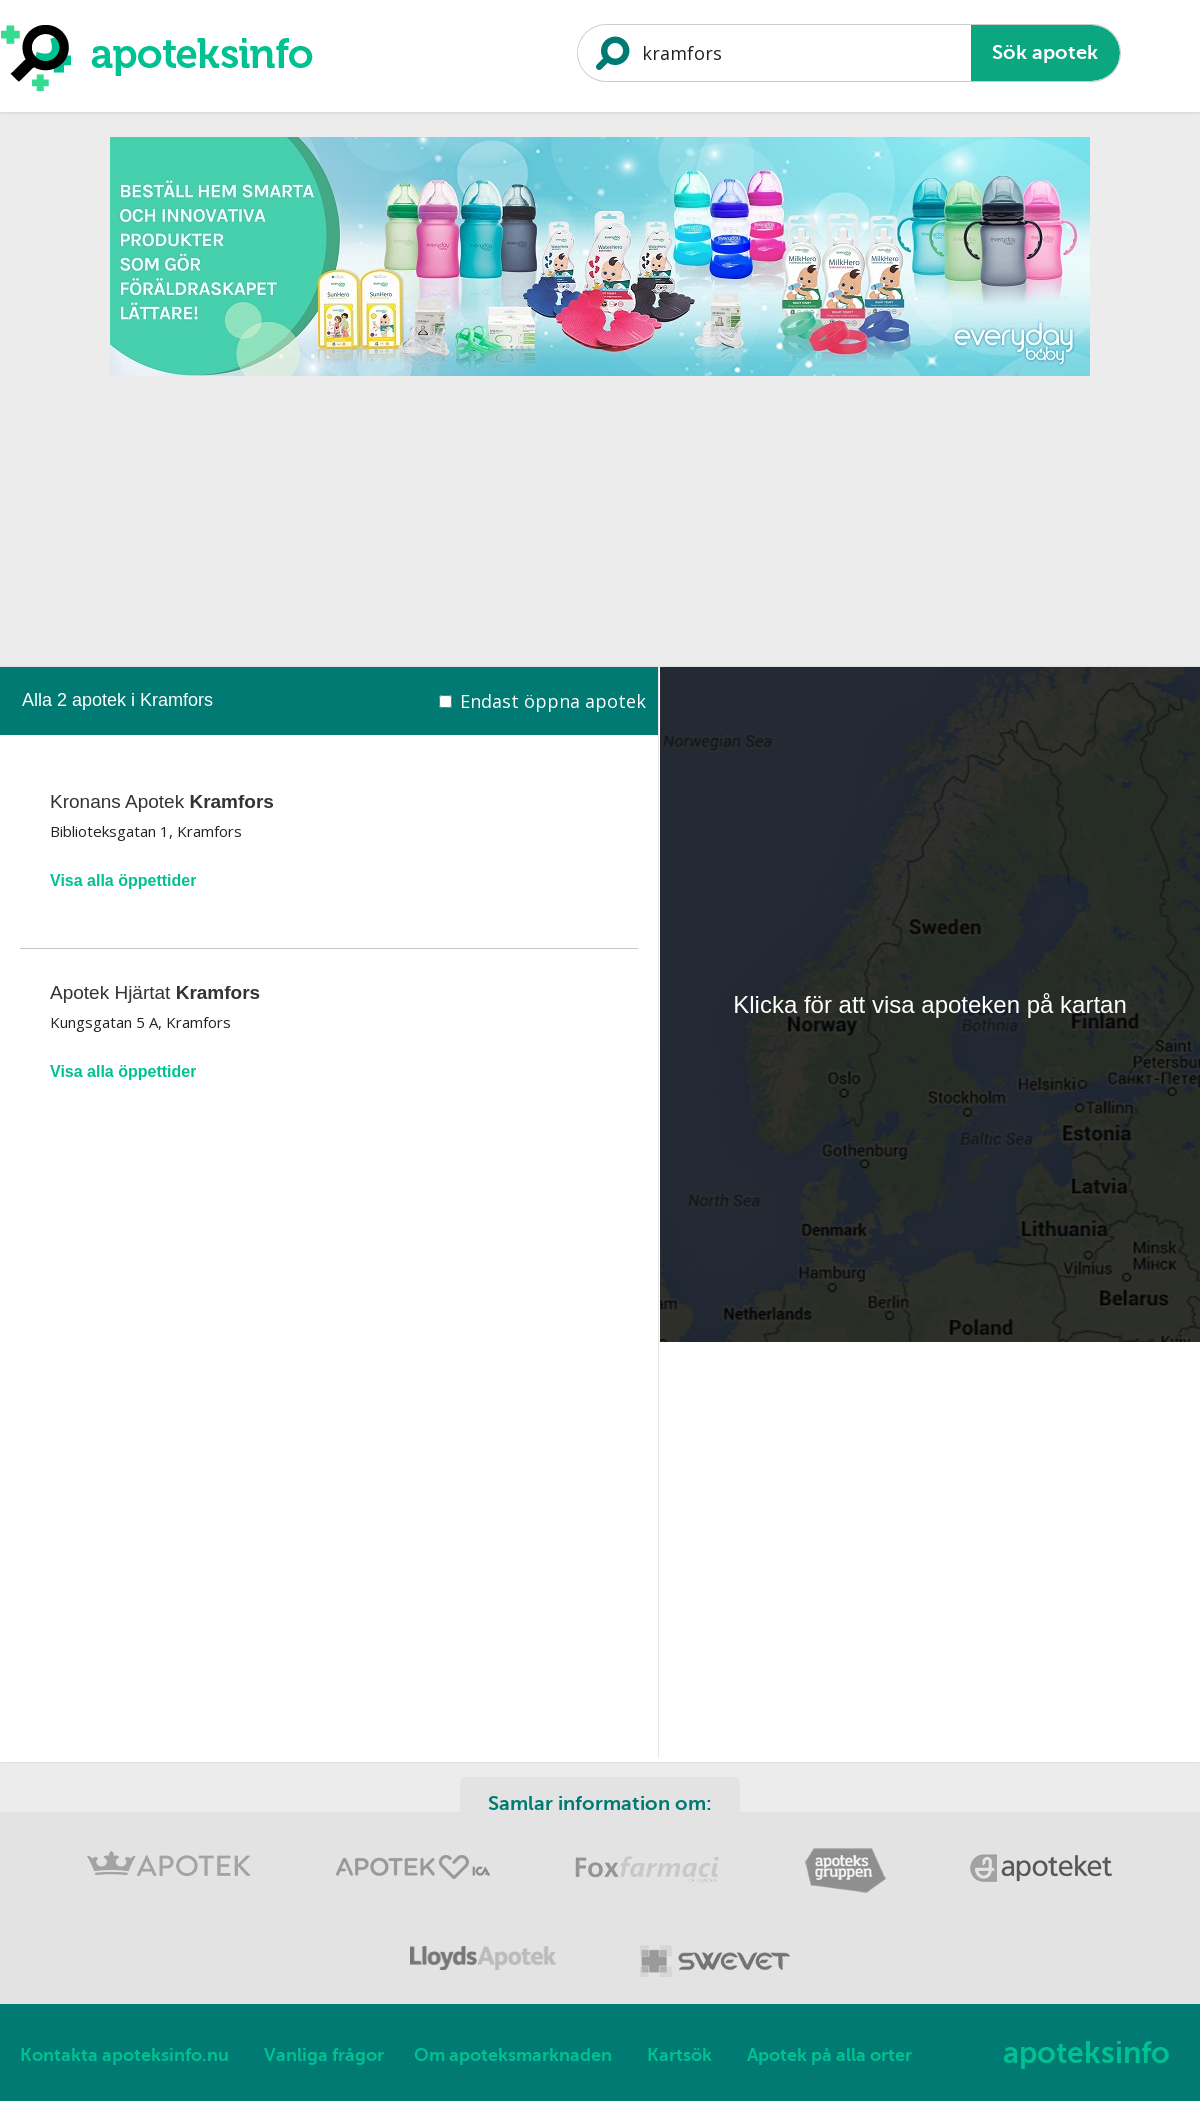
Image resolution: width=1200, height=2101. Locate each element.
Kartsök (679, 2055)
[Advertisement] (600, 527)
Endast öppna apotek (553, 701)
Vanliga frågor (324, 2055)
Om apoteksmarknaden (513, 2055)
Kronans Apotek (162, 801)
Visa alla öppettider (123, 880)
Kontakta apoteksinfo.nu (124, 2055)
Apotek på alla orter (829, 2055)
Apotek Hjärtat (155, 992)
